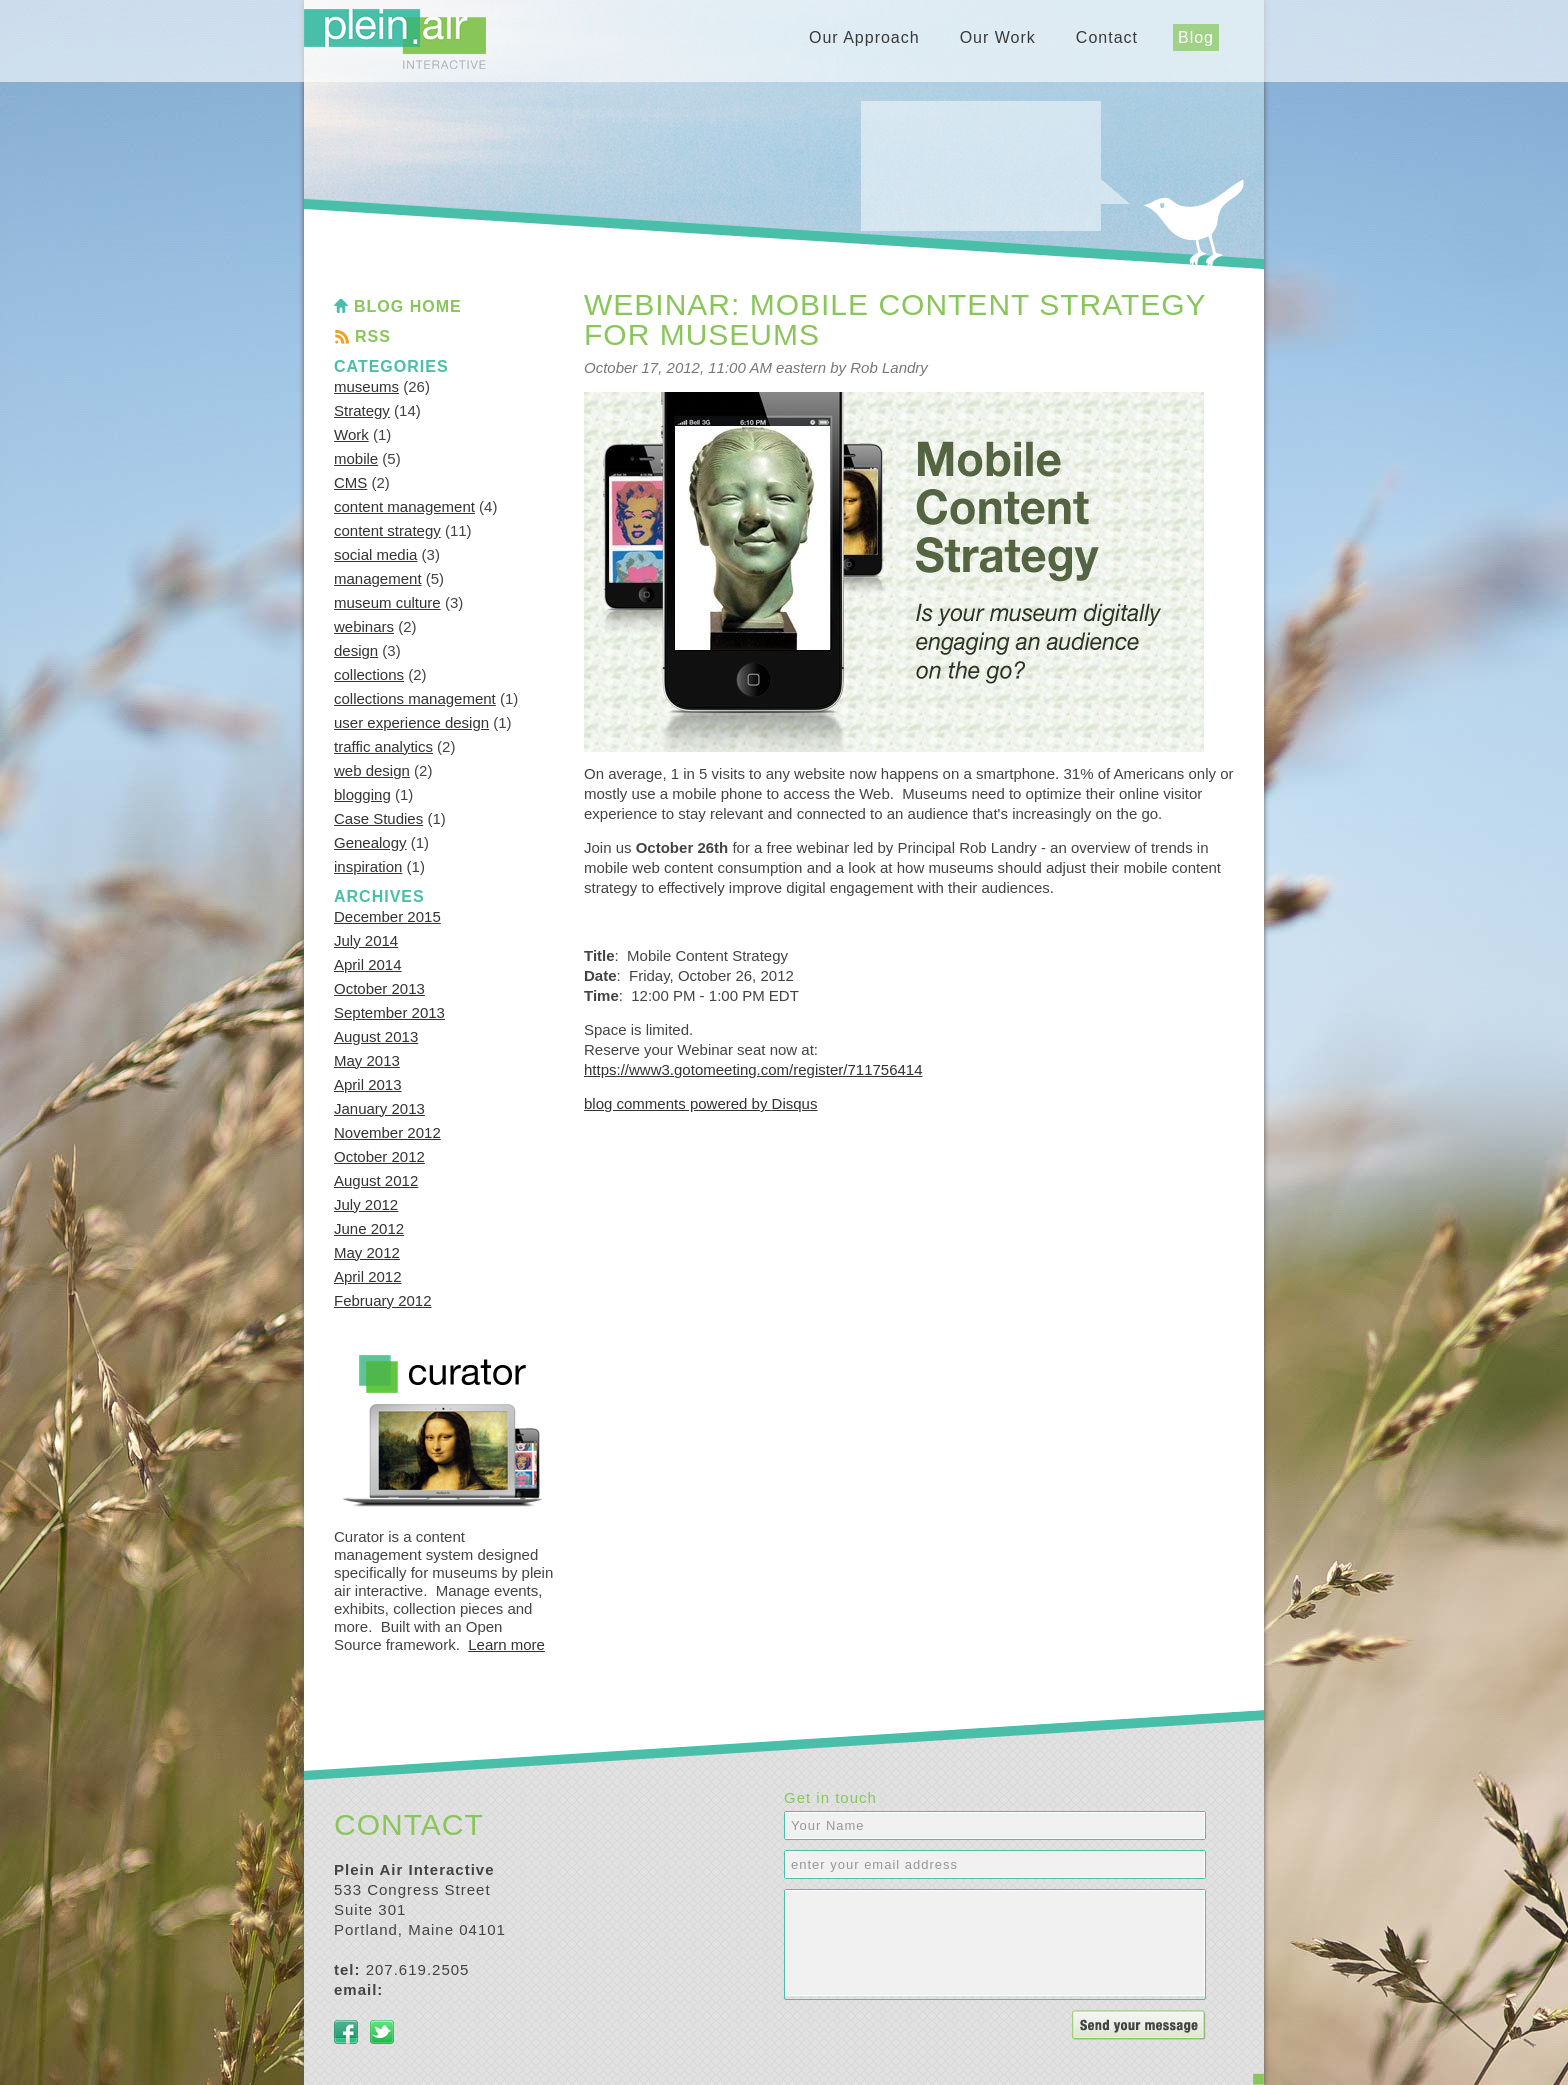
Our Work (998, 37)
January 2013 (379, 1108)
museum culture (387, 602)
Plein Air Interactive (395, 39)
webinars (364, 626)
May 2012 (367, 1252)
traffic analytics (383, 746)
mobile (356, 458)
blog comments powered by (700, 1103)
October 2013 (379, 988)
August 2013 (376, 1036)
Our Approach (864, 37)
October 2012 (379, 1156)
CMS (350, 482)
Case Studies (378, 818)
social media (375, 554)
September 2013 (389, 1012)
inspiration (368, 866)
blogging (362, 794)
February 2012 (383, 1300)
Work (351, 434)
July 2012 (366, 1204)
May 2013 (367, 1060)
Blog (1196, 37)
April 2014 (368, 964)
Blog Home (408, 306)
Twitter (382, 2032)
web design (372, 770)
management (378, 578)
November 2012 (387, 1132)
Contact (1107, 37)
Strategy (362, 410)
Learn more (506, 1644)
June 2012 (369, 1228)
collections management (415, 698)
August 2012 (376, 1180)
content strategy (387, 530)
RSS (373, 336)
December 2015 (387, 916)
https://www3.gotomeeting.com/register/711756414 (753, 1069)
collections (369, 674)
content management (404, 506)
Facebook (346, 2032)
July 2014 (366, 940)
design (356, 650)
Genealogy (370, 842)
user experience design (411, 722)
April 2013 (368, 1084)
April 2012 (368, 1276)
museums (366, 386)
